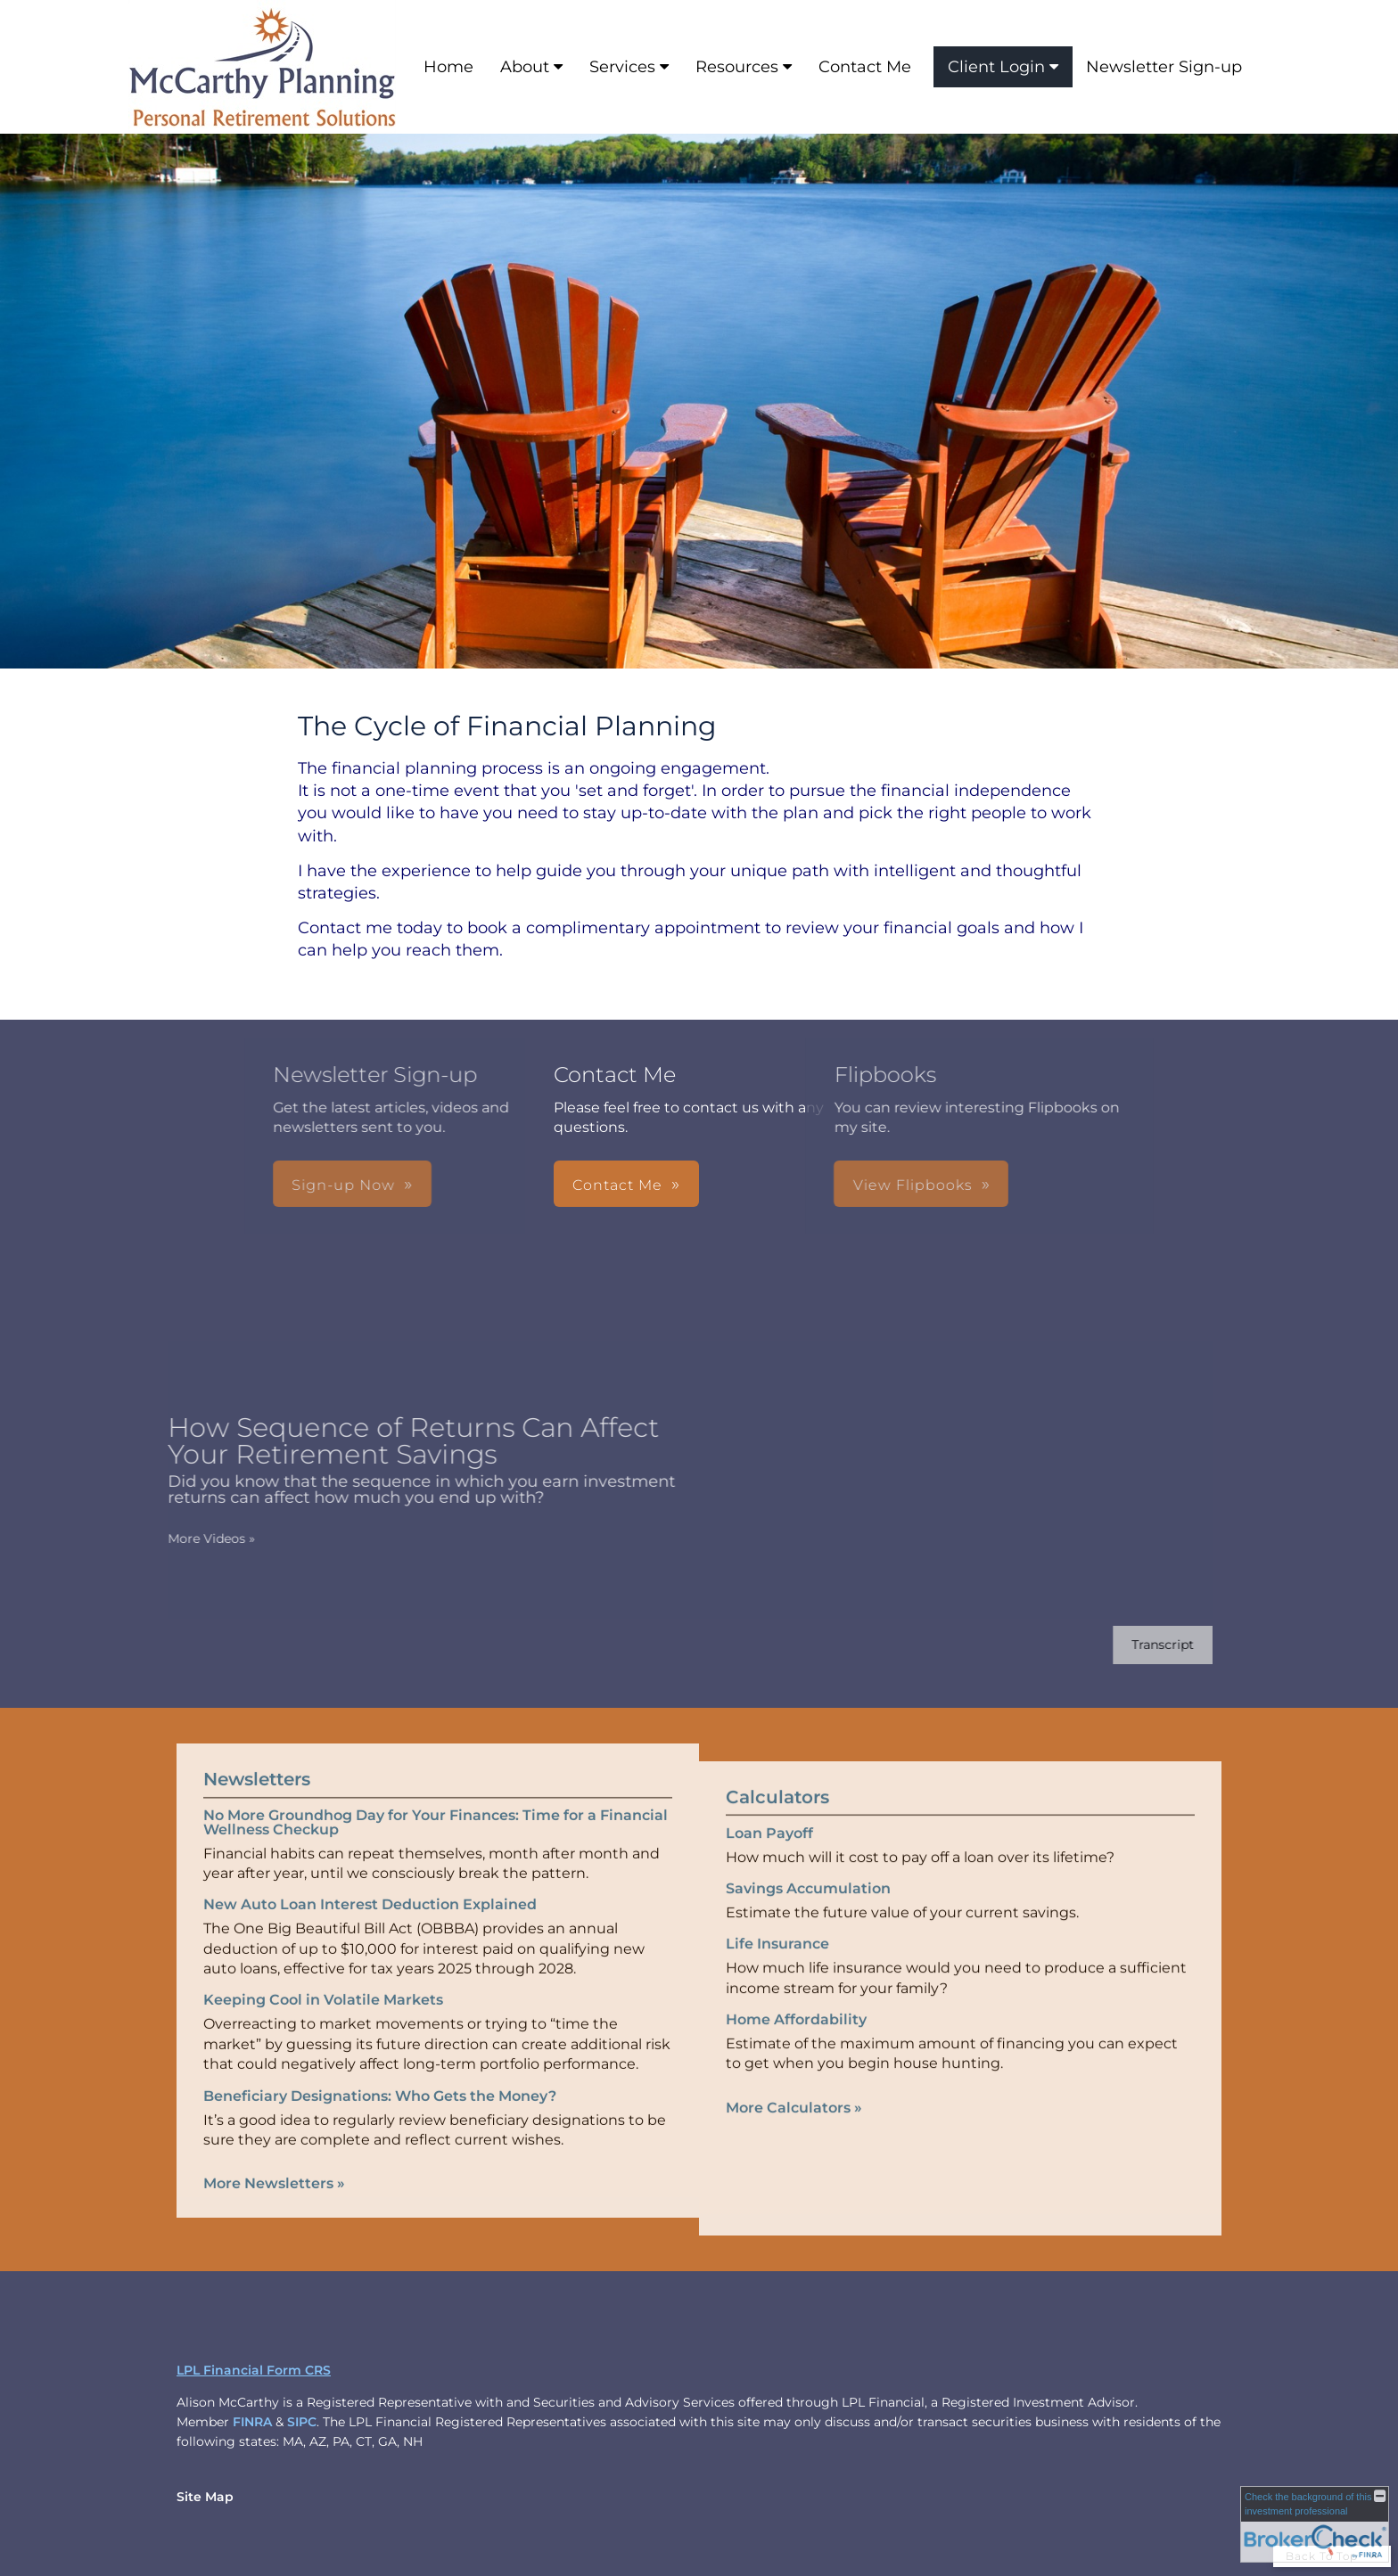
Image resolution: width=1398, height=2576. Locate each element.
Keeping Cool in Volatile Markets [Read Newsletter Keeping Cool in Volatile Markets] (323, 1976)
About (524, 67)
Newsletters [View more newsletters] (256, 1755)
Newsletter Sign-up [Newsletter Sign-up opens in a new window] (1164, 67)
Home (448, 67)
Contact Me (864, 67)
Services (622, 67)
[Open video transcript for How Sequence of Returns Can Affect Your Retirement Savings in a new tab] (1139, 1645)
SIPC (302, 2422)
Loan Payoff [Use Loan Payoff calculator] (769, 1856)
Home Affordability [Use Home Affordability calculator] (796, 2042)
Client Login (996, 67)
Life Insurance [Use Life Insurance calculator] (777, 1967)
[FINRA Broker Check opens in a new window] (1314, 2524)
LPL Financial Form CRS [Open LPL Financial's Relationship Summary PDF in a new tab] (254, 2370)
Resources (736, 67)
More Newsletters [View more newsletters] (274, 2160)
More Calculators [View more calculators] (794, 2130)
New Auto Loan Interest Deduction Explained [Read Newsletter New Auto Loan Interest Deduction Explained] (370, 1881)
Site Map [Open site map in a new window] (205, 2497)
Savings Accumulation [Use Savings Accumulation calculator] (808, 1911)
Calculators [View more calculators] (777, 1820)
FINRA (252, 2422)
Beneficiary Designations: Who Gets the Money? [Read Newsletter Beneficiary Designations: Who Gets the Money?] (379, 2071)
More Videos (188, 1538)
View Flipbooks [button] (726, 1185)
